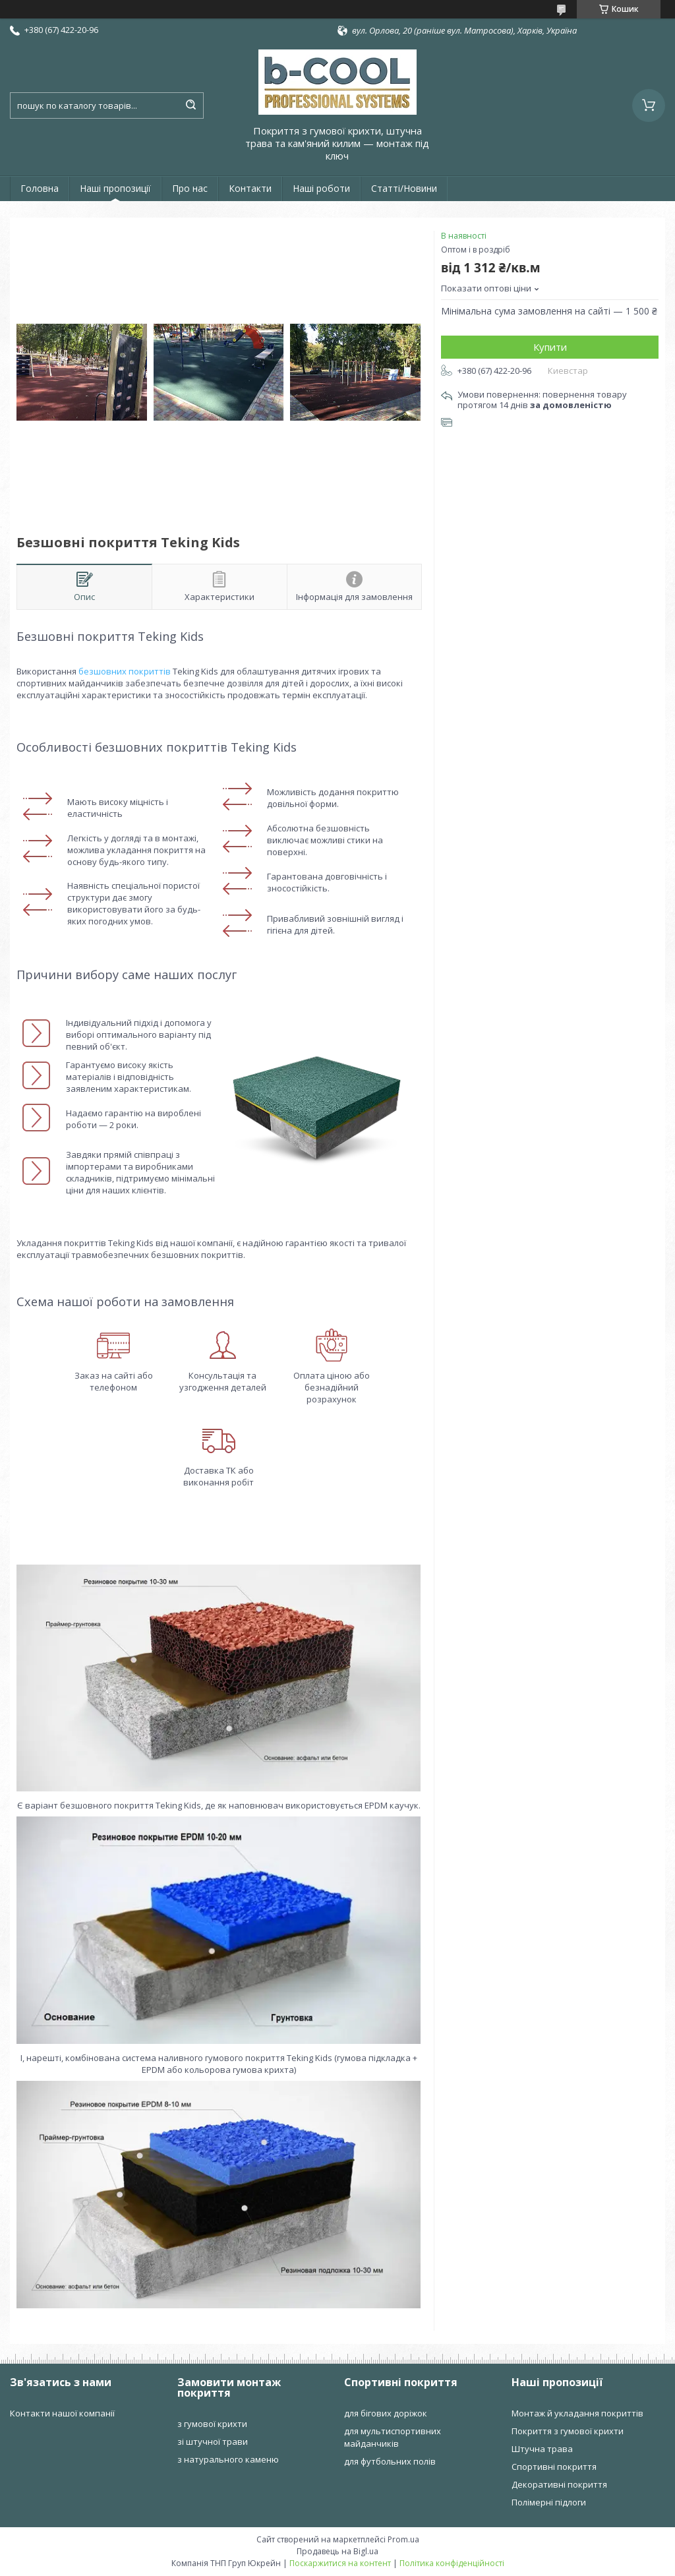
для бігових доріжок (385, 2413)
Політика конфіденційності (451, 2563)
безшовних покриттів (124, 671)
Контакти (250, 188)
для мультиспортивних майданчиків (392, 2437)
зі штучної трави (212, 2441)
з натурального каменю (228, 2459)
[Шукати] (190, 105)
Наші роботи (321, 188)
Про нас (190, 188)
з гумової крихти (212, 2424)
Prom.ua (403, 2539)
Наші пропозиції (115, 188)
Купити (550, 346)
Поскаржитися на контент (340, 2563)
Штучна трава (542, 2449)
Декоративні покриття (559, 2484)
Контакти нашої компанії (62, 2413)
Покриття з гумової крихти (568, 2431)
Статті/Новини (404, 188)
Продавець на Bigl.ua (337, 2551)
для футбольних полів (390, 2461)
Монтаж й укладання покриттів (577, 2413)
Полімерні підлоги (549, 2502)
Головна (39, 188)
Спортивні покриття (554, 2466)
